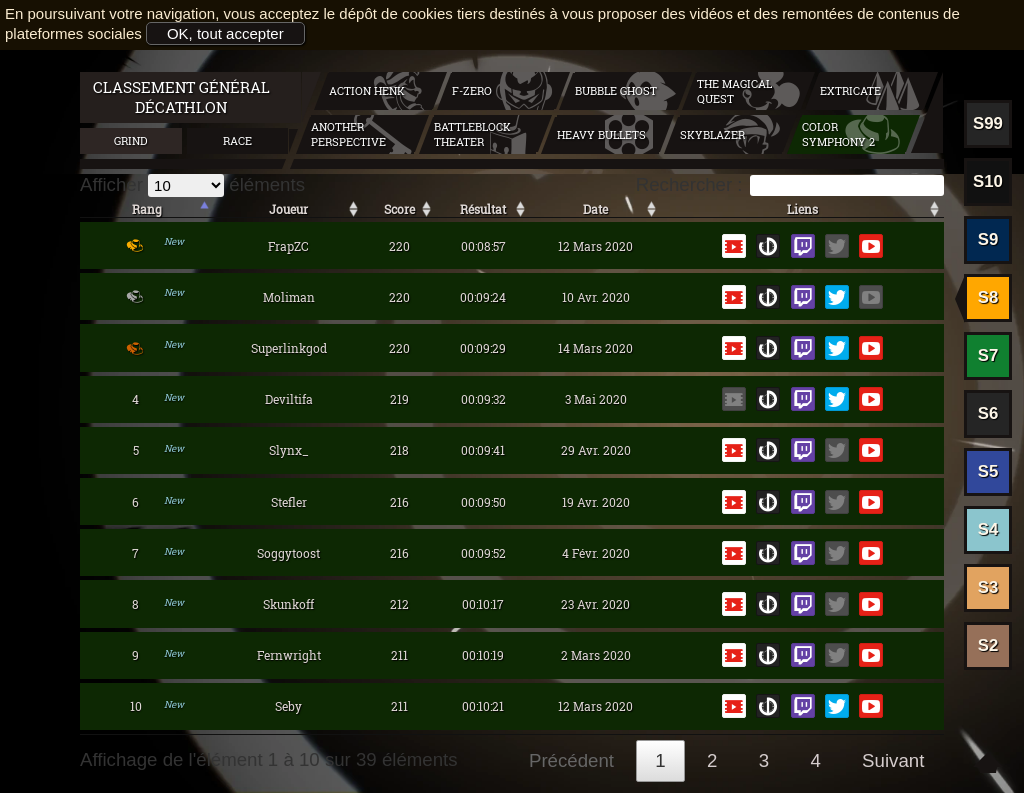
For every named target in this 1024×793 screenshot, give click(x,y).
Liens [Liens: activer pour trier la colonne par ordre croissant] (802, 209)
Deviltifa (289, 399)
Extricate (850, 90)
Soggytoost (288, 553)
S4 (988, 529)
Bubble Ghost (616, 90)
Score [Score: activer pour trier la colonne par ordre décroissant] (399, 209)
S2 (988, 645)
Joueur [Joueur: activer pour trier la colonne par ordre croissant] (288, 209)
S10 (988, 181)
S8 (988, 297)
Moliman (289, 297)
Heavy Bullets (601, 134)
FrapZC (288, 246)
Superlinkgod (289, 348)
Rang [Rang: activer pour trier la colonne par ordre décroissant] (147, 209)
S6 (988, 413)
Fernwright (289, 655)
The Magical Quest (734, 91)
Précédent (571, 760)
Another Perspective (348, 134)
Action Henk (367, 90)
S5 (988, 471)
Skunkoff (288, 604)
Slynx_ (289, 450)
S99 (988, 123)
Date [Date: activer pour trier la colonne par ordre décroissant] (595, 209)
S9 (988, 239)
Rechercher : (790, 184)
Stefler (289, 502)
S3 (988, 587)
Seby (288, 706)
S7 (988, 355)
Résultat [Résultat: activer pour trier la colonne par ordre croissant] (483, 209)
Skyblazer (712, 134)
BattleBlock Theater (472, 134)
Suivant (893, 760)
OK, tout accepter (225, 33)
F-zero (472, 90)
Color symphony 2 (838, 134)
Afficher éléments (192, 184)
